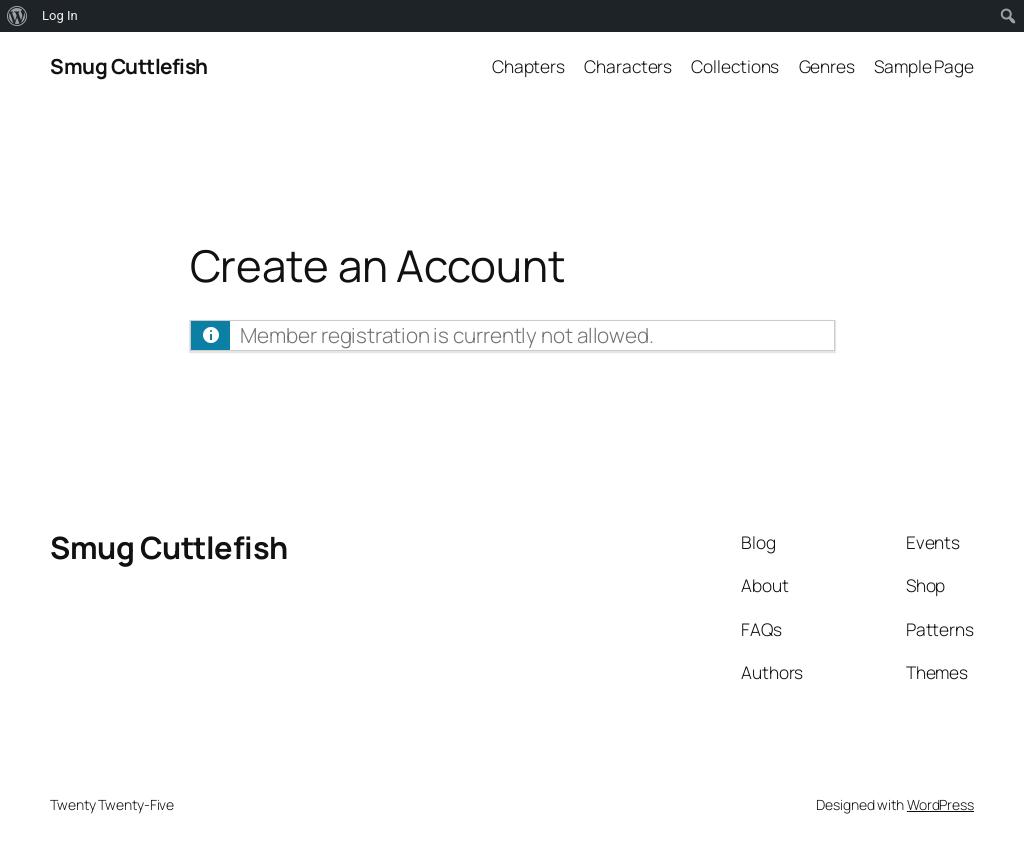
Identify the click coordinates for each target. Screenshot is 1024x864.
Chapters (528, 66)
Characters (628, 66)
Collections (735, 66)
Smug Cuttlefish (129, 66)
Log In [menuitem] (60, 15)
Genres (827, 66)
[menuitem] (17, 16)
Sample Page (924, 66)
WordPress (940, 804)
